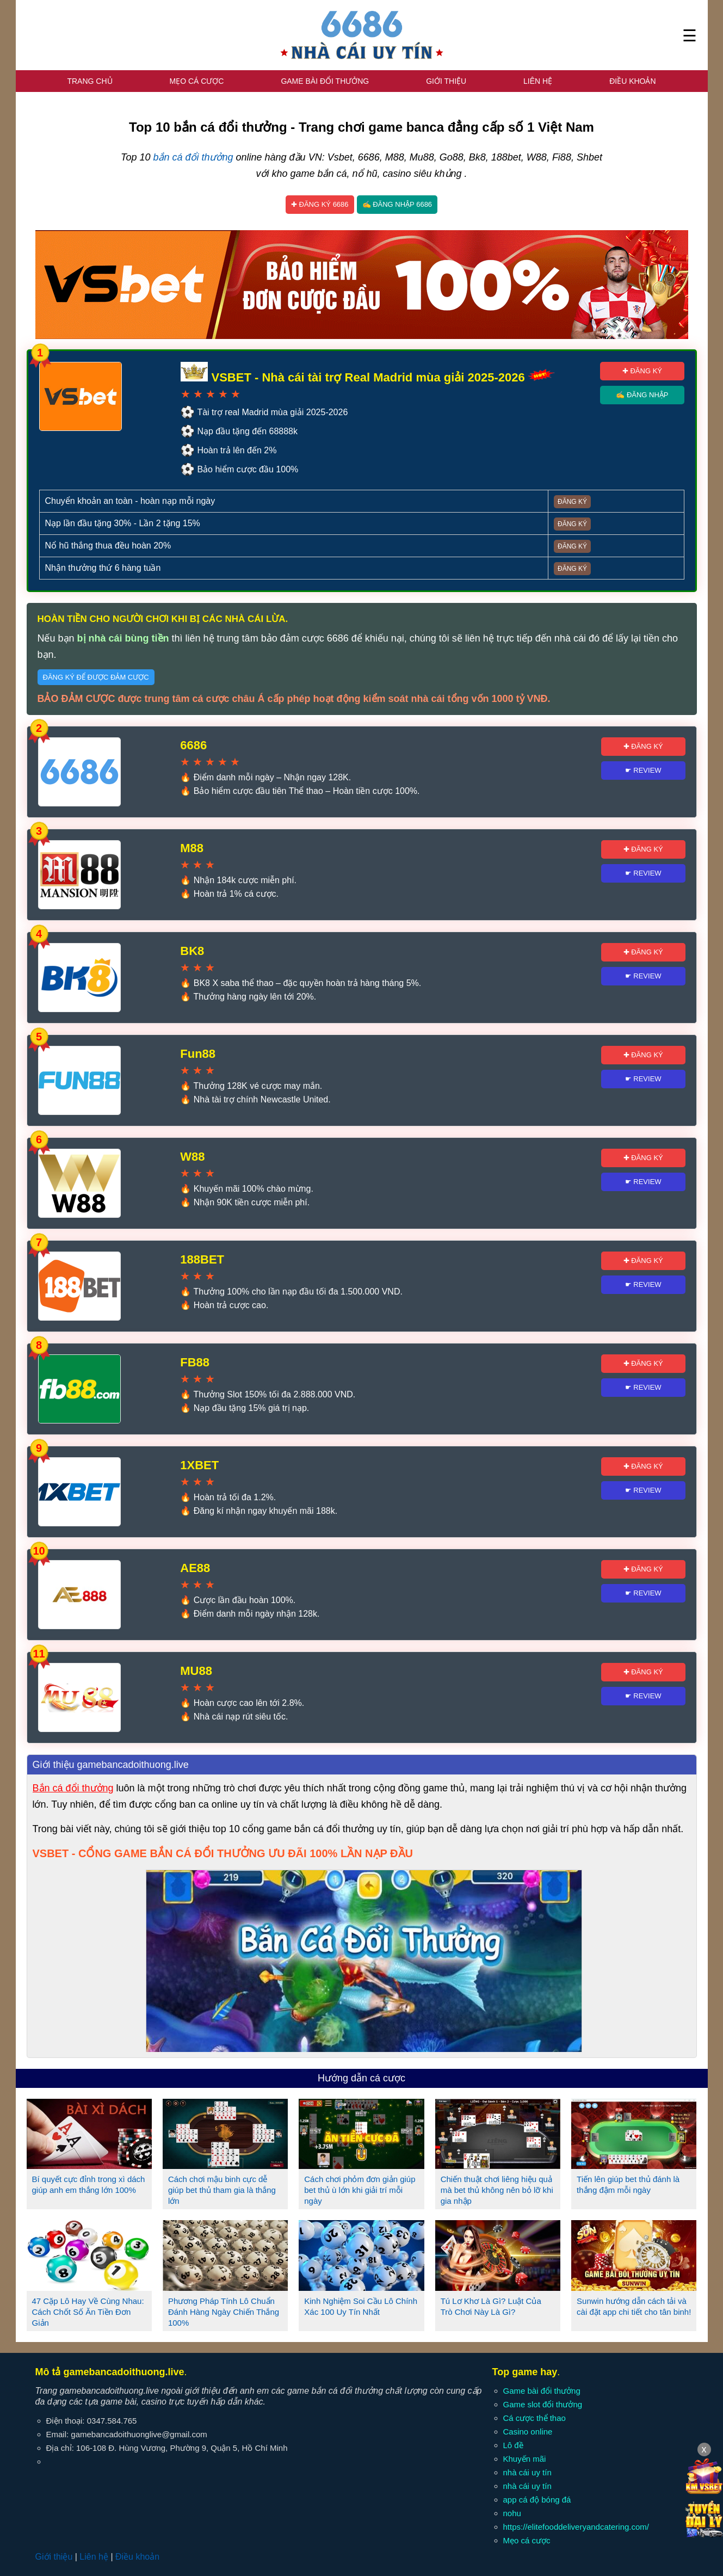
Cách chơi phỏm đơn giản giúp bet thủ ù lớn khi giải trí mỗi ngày (359, 2189)
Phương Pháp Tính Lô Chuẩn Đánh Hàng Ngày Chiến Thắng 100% (223, 2311)
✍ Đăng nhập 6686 (397, 204)
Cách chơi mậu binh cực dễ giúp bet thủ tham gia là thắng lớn (222, 2189)
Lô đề (513, 2445)
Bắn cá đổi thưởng (73, 1788)
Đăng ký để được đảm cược (96, 677)
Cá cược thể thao (534, 2418)
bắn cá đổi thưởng (193, 157)
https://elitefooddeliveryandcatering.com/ (576, 2526)
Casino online (528, 2431)
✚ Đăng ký (642, 371)
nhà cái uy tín (527, 2472)
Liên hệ (537, 81)
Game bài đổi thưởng (325, 81)
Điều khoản (632, 81)
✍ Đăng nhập (642, 395)
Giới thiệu (446, 81)
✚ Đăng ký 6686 (320, 204)
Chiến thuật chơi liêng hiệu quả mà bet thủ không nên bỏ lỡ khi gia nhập (497, 2189)
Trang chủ (89, 81)
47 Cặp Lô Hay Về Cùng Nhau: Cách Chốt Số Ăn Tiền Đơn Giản (88, 2311)
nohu (512, 2513)
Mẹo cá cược (196, 81)
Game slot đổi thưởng (543, 2404)
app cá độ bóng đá (537, 2499)
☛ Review (643, 770)
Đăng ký (572, 502)
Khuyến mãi (524, 2458)
